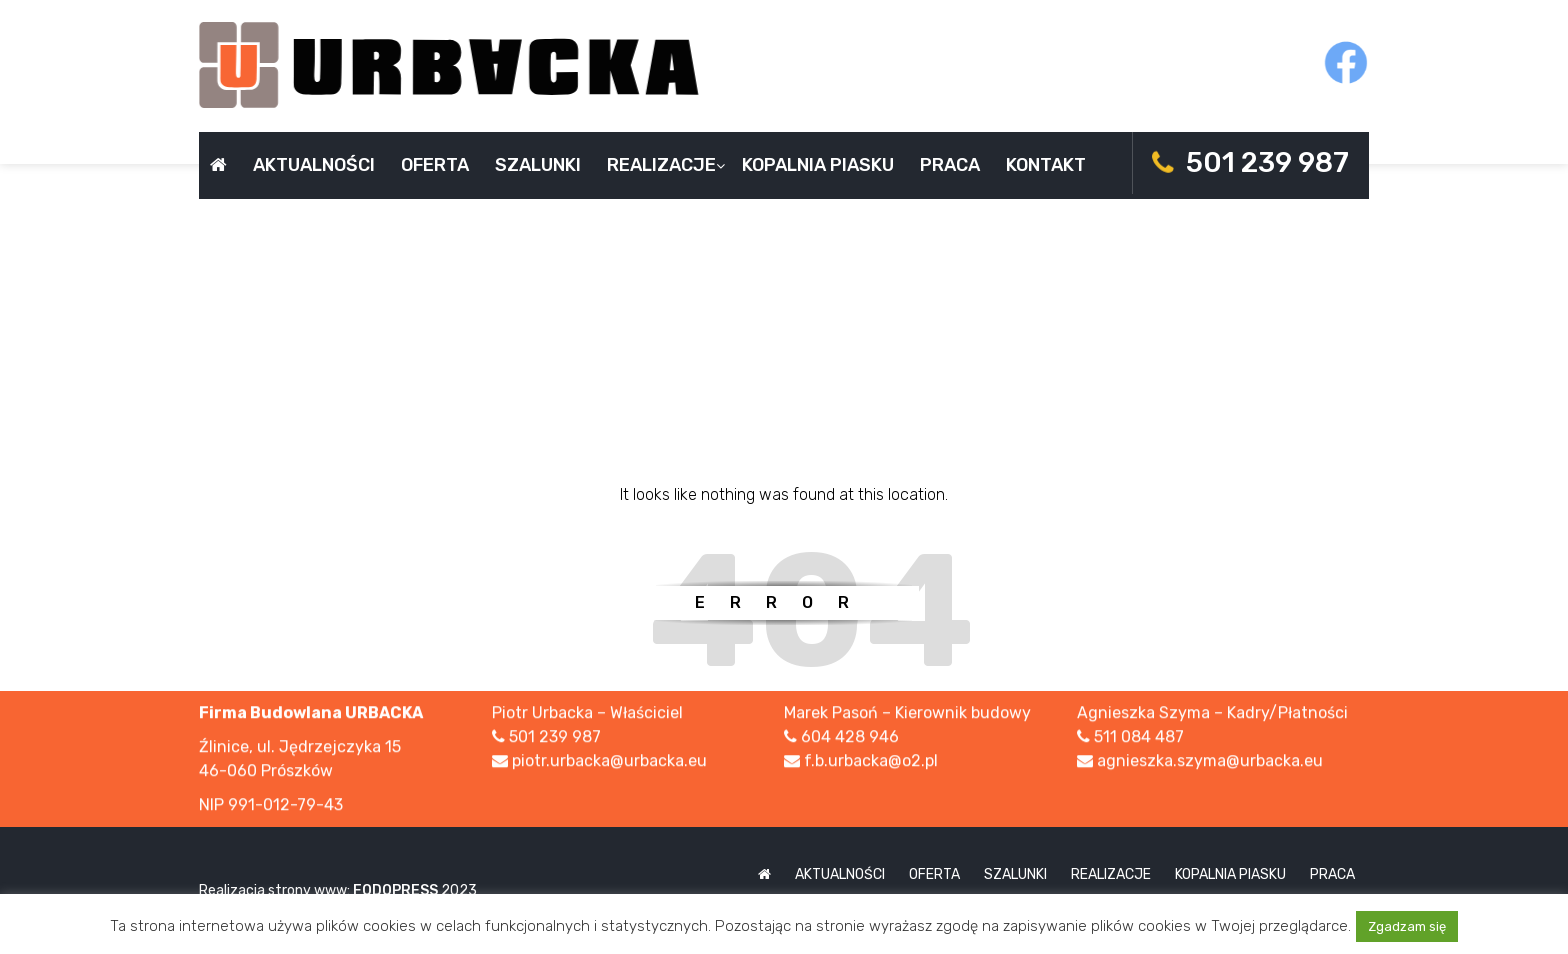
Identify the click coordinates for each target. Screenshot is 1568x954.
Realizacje (661, 165)
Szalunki (538, 165)
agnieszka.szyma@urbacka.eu (1210, 762)
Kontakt (1046, 165)
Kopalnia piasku (818, 165)
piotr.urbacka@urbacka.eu (609, 762)
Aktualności (314, 165)
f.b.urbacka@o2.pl (871, 762)
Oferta (435, 165)
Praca (950, 165)
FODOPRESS (395, 890)
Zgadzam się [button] (1407, 926)
